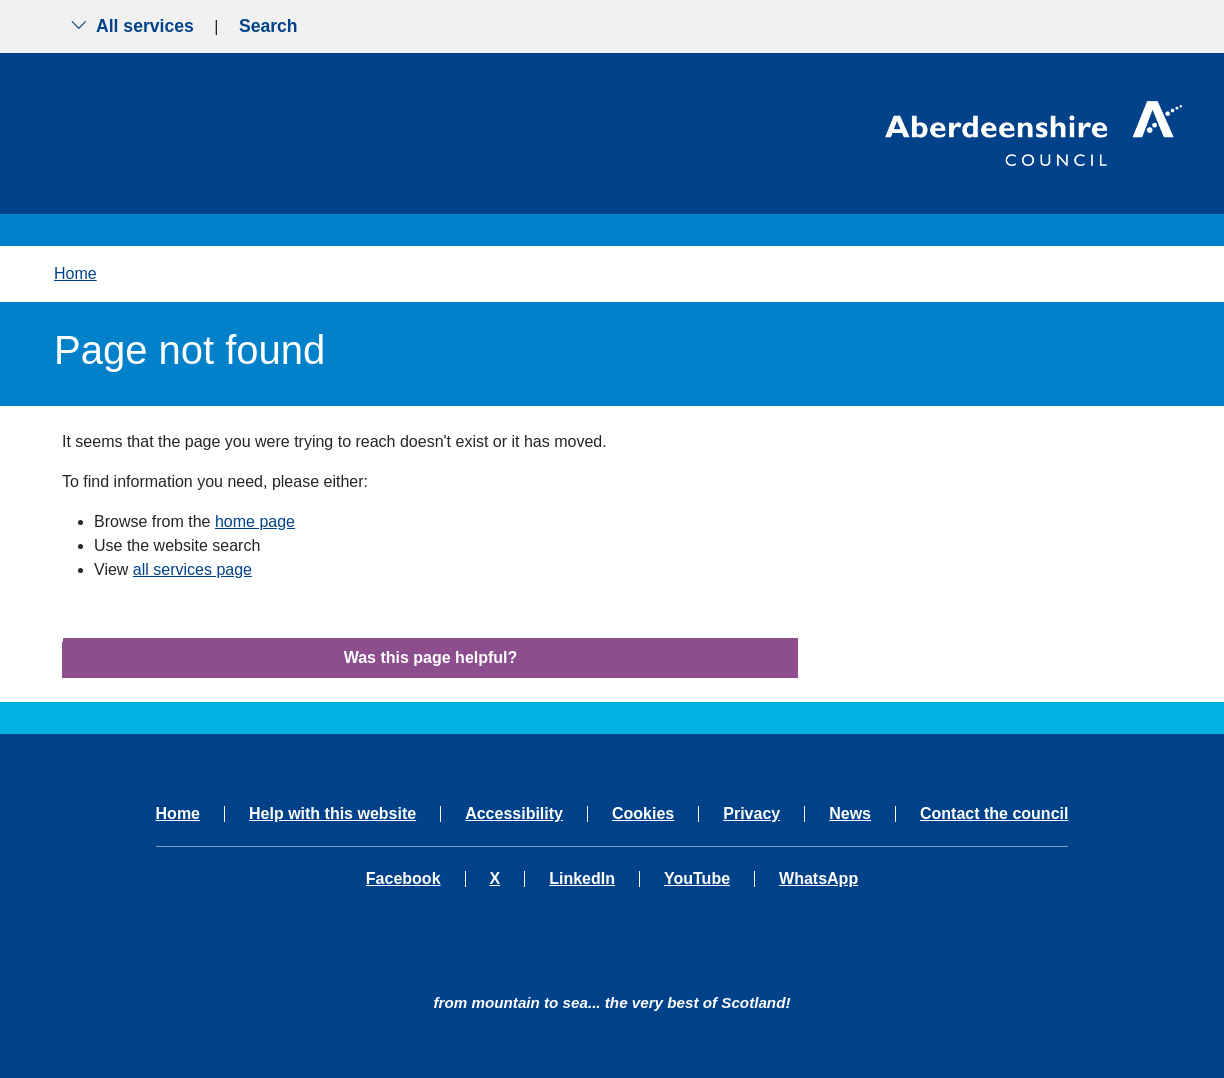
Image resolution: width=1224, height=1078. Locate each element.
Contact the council (994, 814)
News (850, 814)
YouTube (697, 879)
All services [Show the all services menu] (132, 26)
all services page (192, 569)
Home (75, 273)
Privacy (751, 814)
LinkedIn (582, 879)
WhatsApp (818, 879)
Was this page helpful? (431, 657)
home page (255, 521)
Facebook (403, 879)
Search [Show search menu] (268, 26)
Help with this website (332, 814)
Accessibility (514, 814)
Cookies (643, 814)
